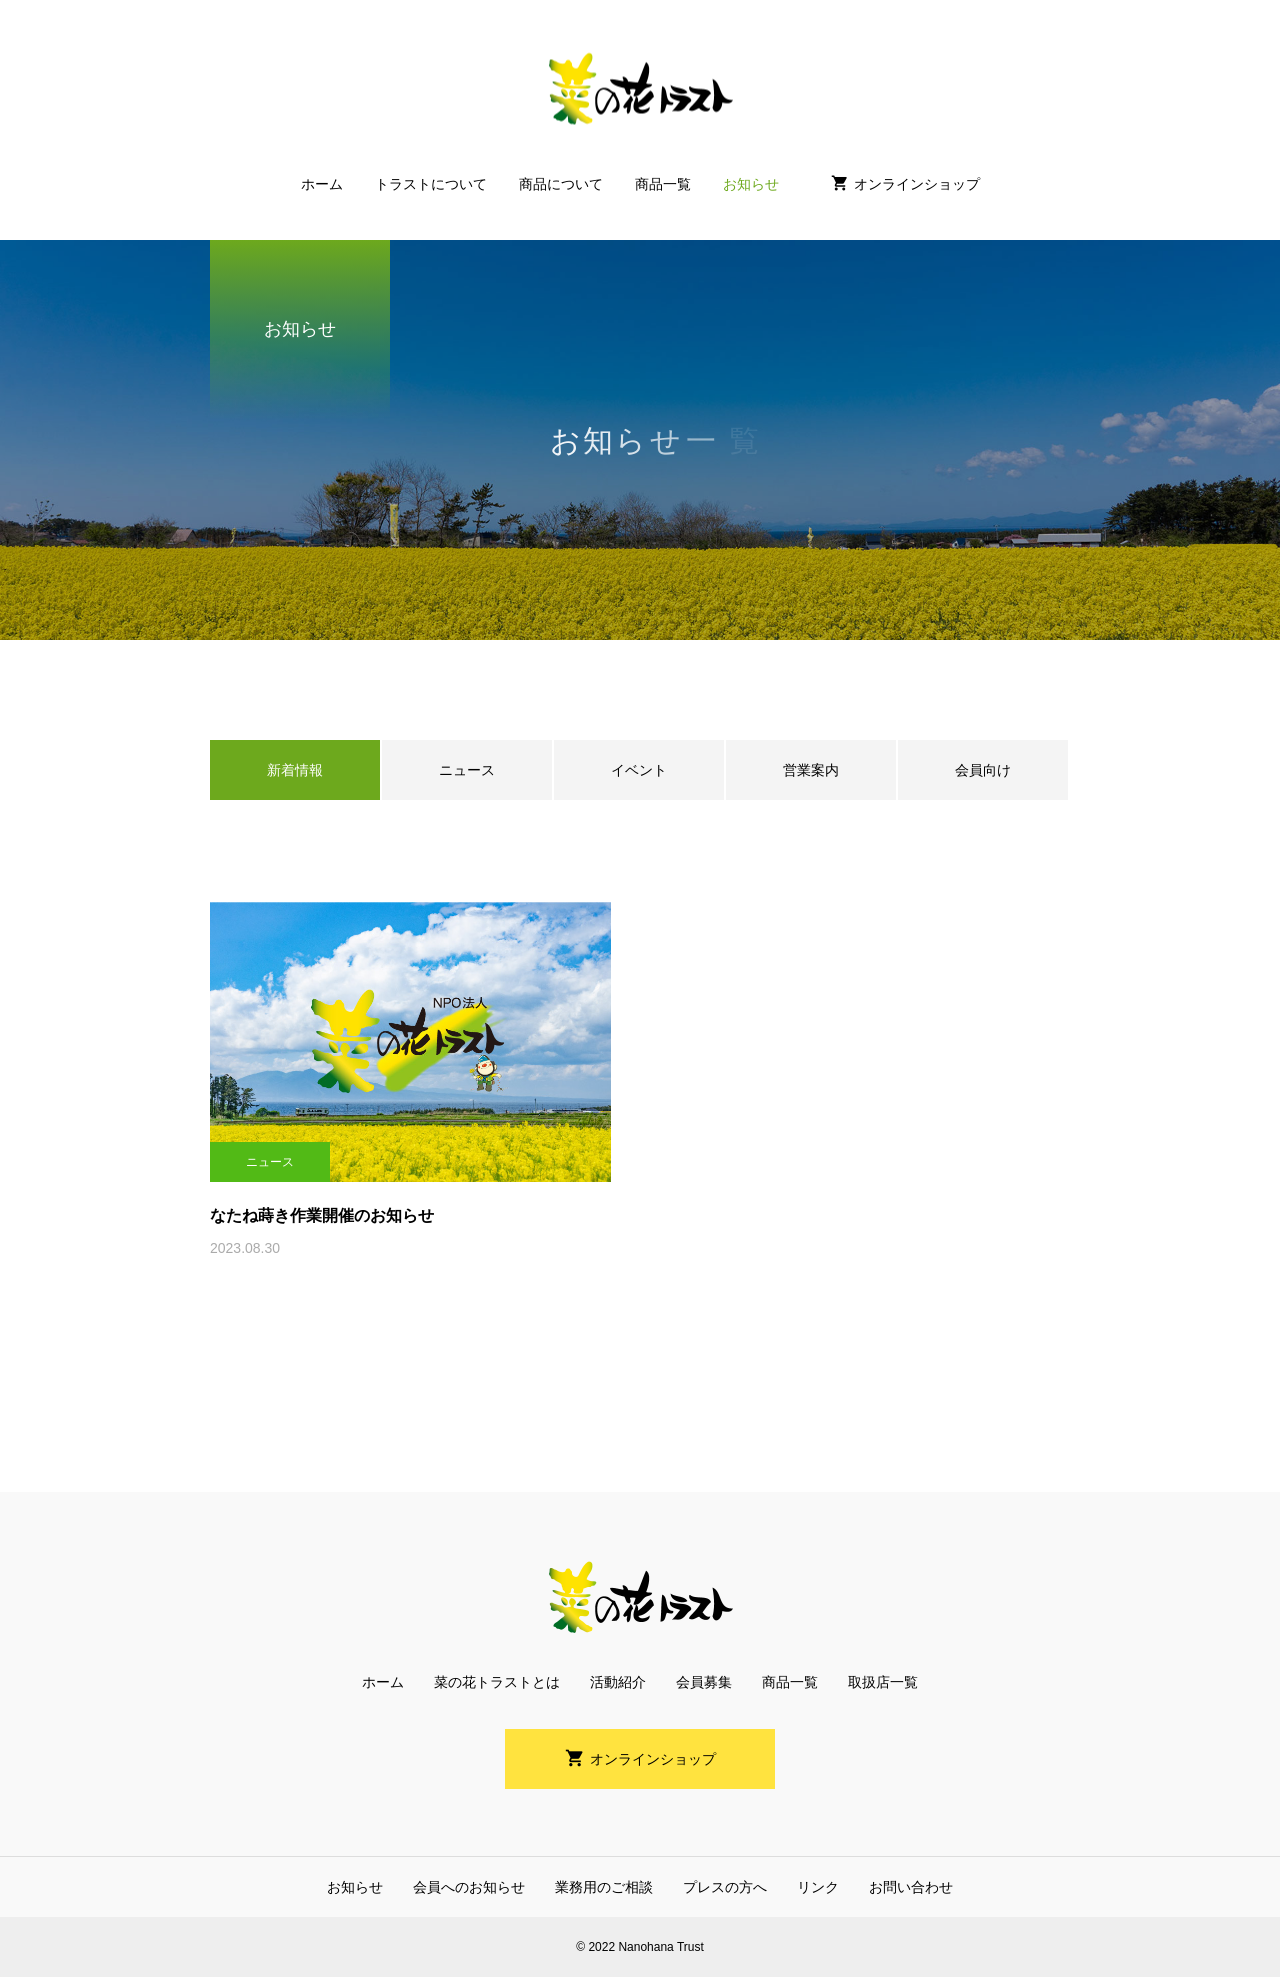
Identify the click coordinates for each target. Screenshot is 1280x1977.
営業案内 (811, 770)
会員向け (983, 770)
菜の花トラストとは (497, 1682)
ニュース (467, 770)
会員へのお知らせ (469, 1887)
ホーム (322, 184)
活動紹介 (618, 1682)
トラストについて (431, 184)
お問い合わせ (911, 1887)
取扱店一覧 (883, 1682)
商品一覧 (663, 184)
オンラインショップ (917, 184)
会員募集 (704, 1682)
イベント (639, 770)
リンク (818, 1887)
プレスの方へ (725, 1887)
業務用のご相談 (604, 1887)
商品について (561, 184)
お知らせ (751, 184)
